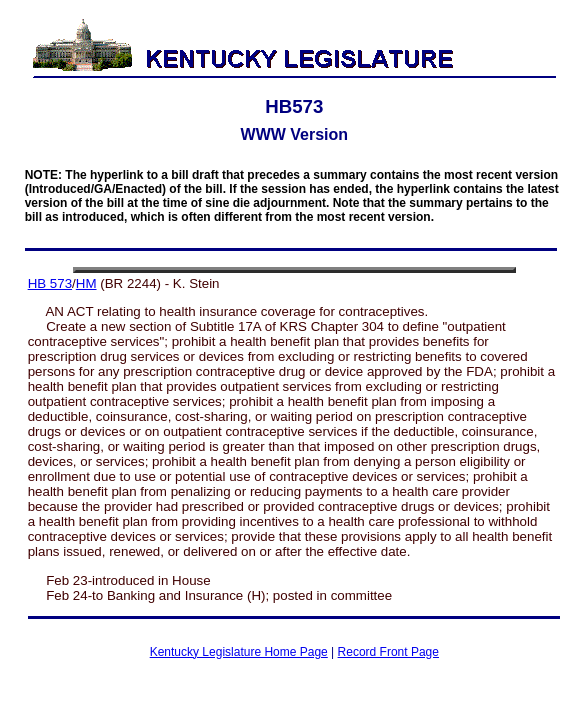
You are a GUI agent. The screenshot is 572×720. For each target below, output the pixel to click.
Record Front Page (388, 652)
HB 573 (50, 283)
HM (86, 283)
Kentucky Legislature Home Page (239, 652)
